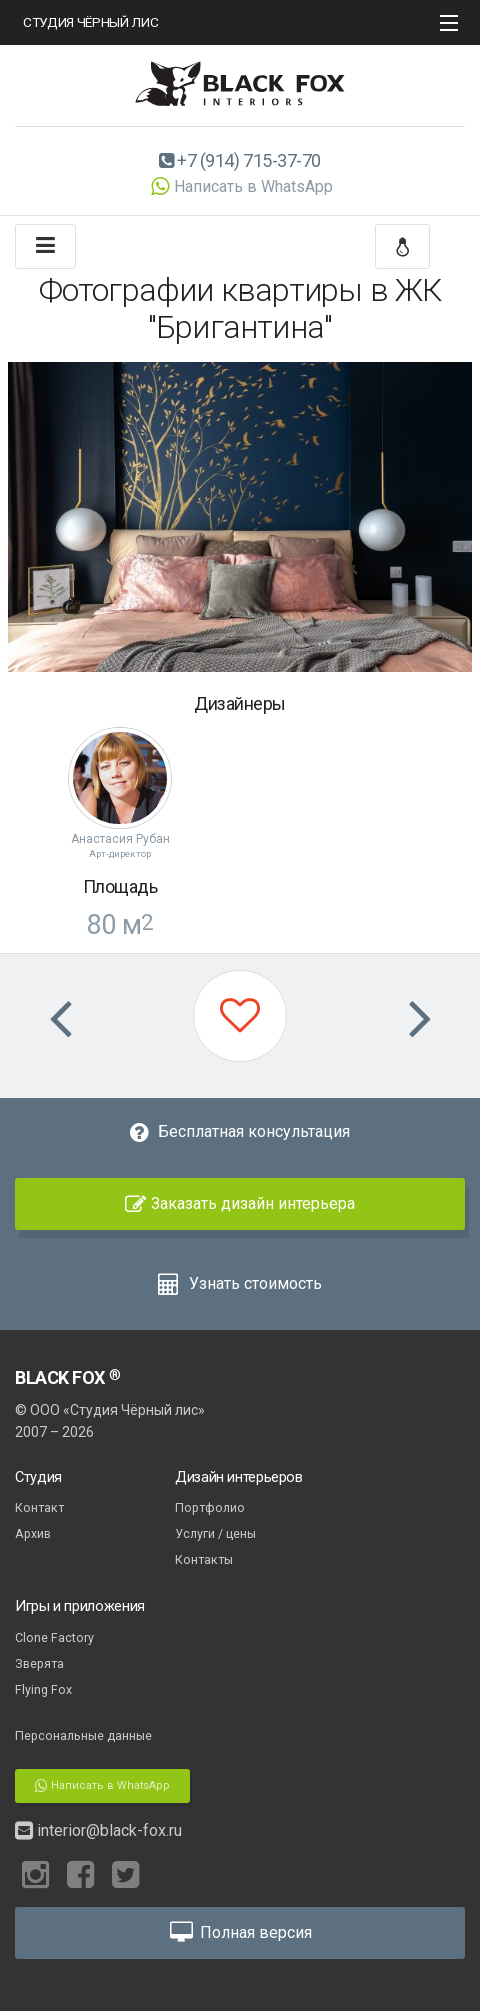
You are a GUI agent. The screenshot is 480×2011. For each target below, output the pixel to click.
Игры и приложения (80, 1606)
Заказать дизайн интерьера (240, 1203)
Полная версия (239, 1932)
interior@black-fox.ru (98, 1830)
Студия (38, 1477)
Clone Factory (54, 1637)
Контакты (204, 1559)
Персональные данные (83, 1735)
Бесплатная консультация (239, 1131)
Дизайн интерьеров (239, 1477)
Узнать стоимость (239, 1283)
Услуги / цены (215, 1533)
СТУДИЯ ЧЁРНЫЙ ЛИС (90, 22)
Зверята (39, 1663)
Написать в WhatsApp (240, 186)
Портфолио (210, 1507)
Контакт (39, 1507)
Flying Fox (43, 1689)
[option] (240, 517)
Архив (33, 1533)
